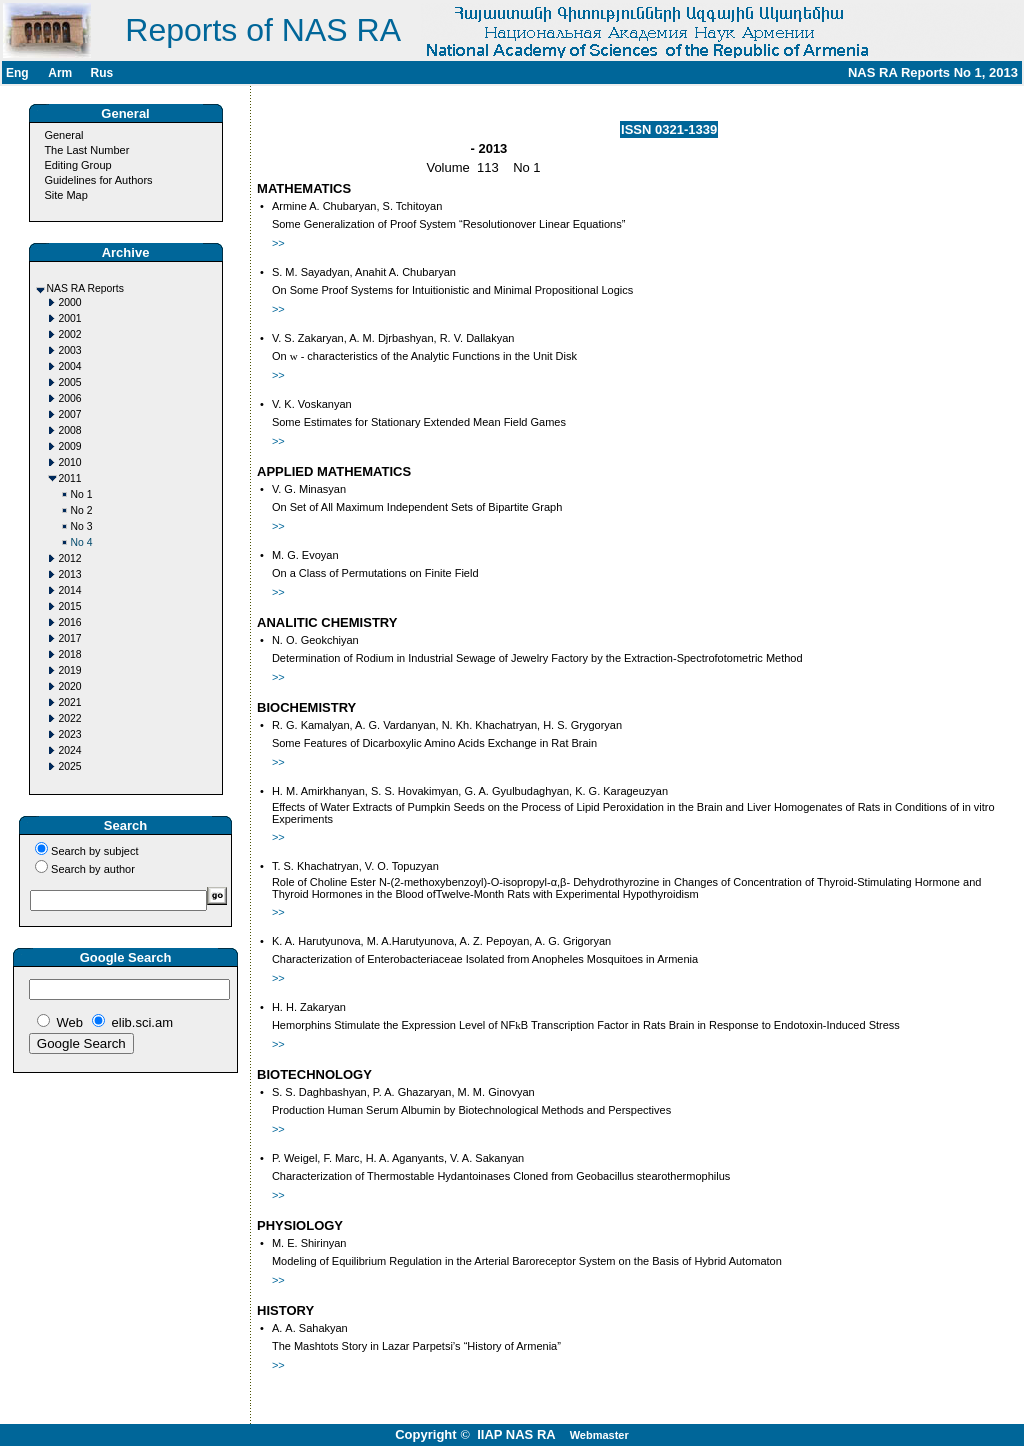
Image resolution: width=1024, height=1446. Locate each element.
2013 (70, 574)
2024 (70, 750)
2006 (70, 398)
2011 (70, 478)
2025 (70, 766)
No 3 (82, 526)
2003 (70, 350)
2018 (70, 654)
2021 (70, 702)
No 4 (82, 542)
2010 (70, 462)
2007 (70, 414)
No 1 (82, 494)
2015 (70, 606)
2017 (70, 638)
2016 (70, 622)
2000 (70, 302)
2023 (70, 734)
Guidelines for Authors (98, 180)
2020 (70, 686)
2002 (70, 334)
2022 (70, 718)
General (63, 135)
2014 (70, 590)
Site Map (65, 195)
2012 (70, 558)
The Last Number (86, 150)
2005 (70, 382)
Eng (17, 73)
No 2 (82, 510)
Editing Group (77, 165)
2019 (70, 670)
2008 (70, 430)
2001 (70, 318)
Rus (101, 73)
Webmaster (599, 1435)
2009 (70, 446)
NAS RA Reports (85, 288)
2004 (70, 366)
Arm (60, 73)
